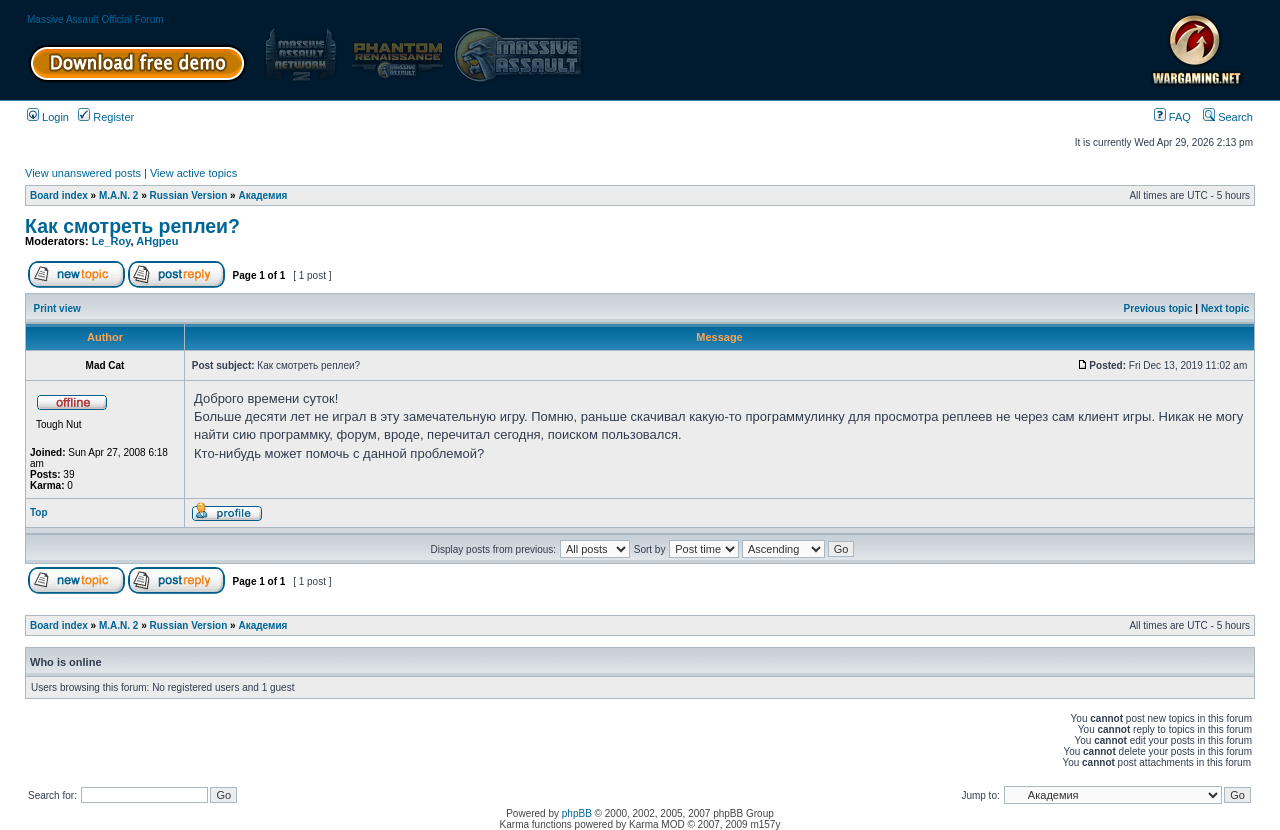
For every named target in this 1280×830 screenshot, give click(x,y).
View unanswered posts (83, 173)
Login (48, 117)
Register (106, 117)
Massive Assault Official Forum (95, 19)
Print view (57, 308)
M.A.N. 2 (118, 195)
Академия (262, 195)
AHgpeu (157, 241)
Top (39, 512)
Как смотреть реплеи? (132, 226)
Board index (59, 195)
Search (1228, 117)
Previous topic (1158, 308)
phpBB (577, 813)
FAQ (1172, 117)
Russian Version (189, 195)
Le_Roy (111, 241)
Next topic (1225, 308)
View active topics (193, 173)
